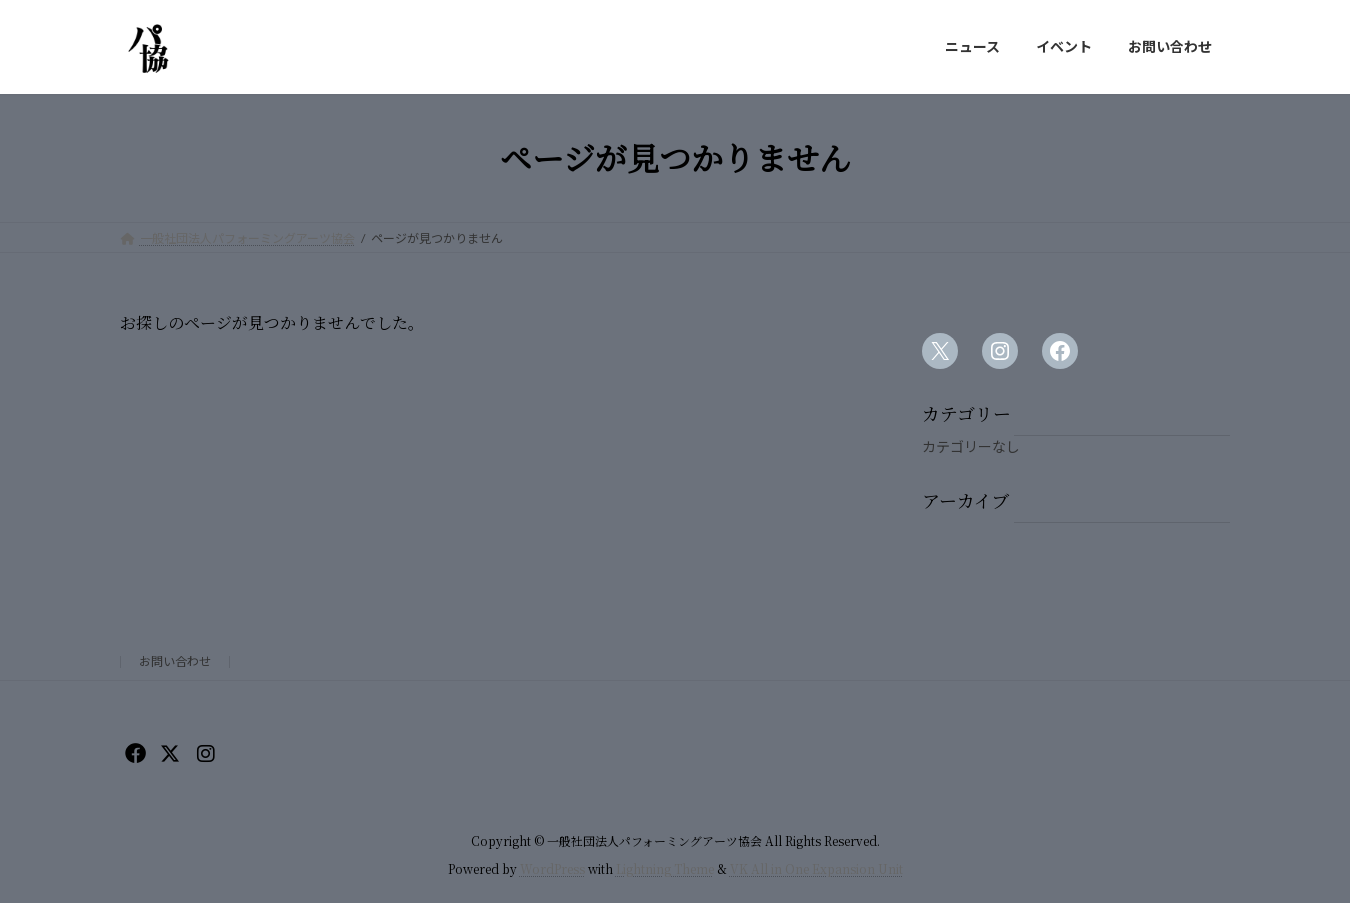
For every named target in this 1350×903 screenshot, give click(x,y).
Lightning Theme (665, 868)
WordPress (552, 868)
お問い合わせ (175, 661)
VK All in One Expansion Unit (816, 868)
